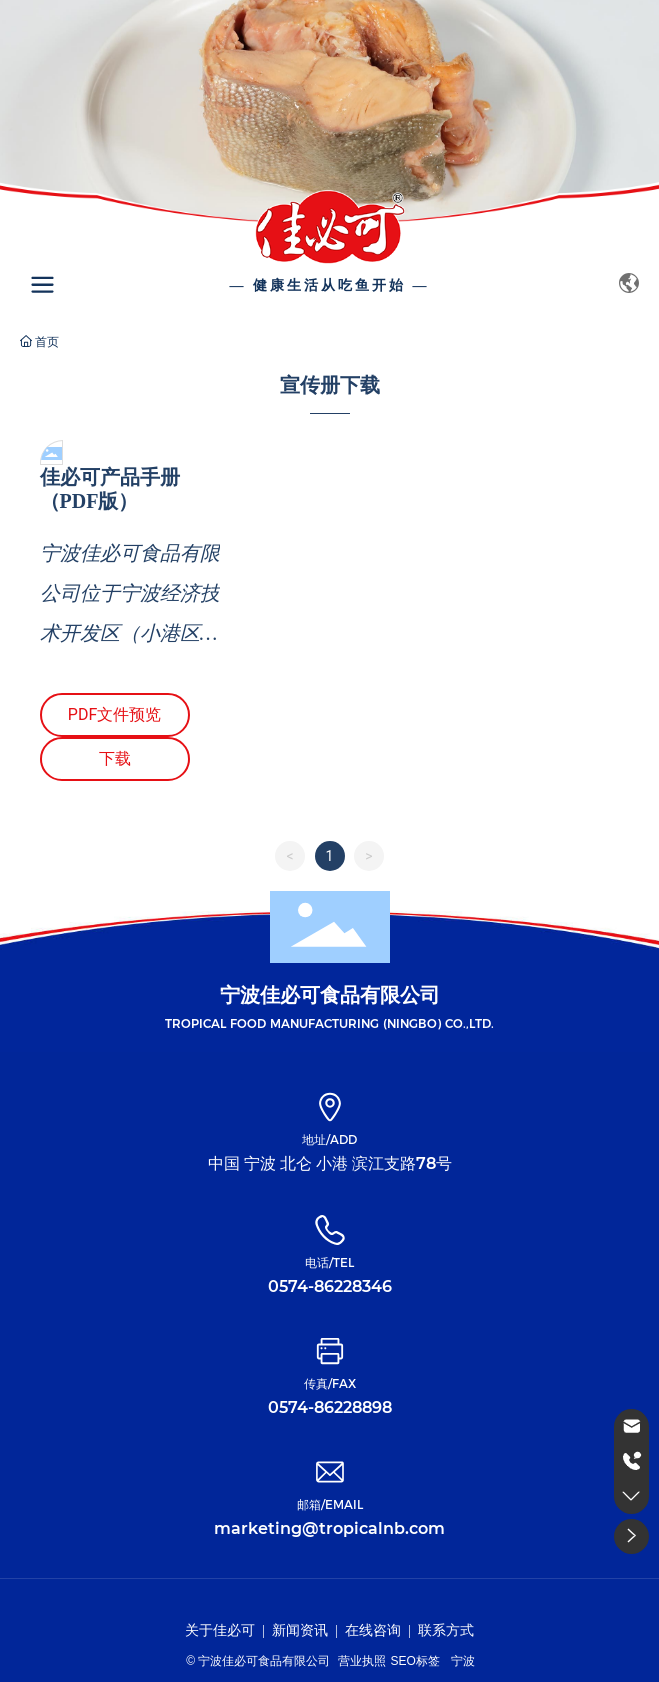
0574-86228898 (330, 1407)
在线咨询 (373, 1630)
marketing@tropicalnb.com (329, 1528)
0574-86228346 (330, 1286)
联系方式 (446, 1630)
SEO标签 (414, 1661)
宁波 (463, 1661)
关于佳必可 (220, 1630)
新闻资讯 (300, 1630)
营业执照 (362, 1660)
